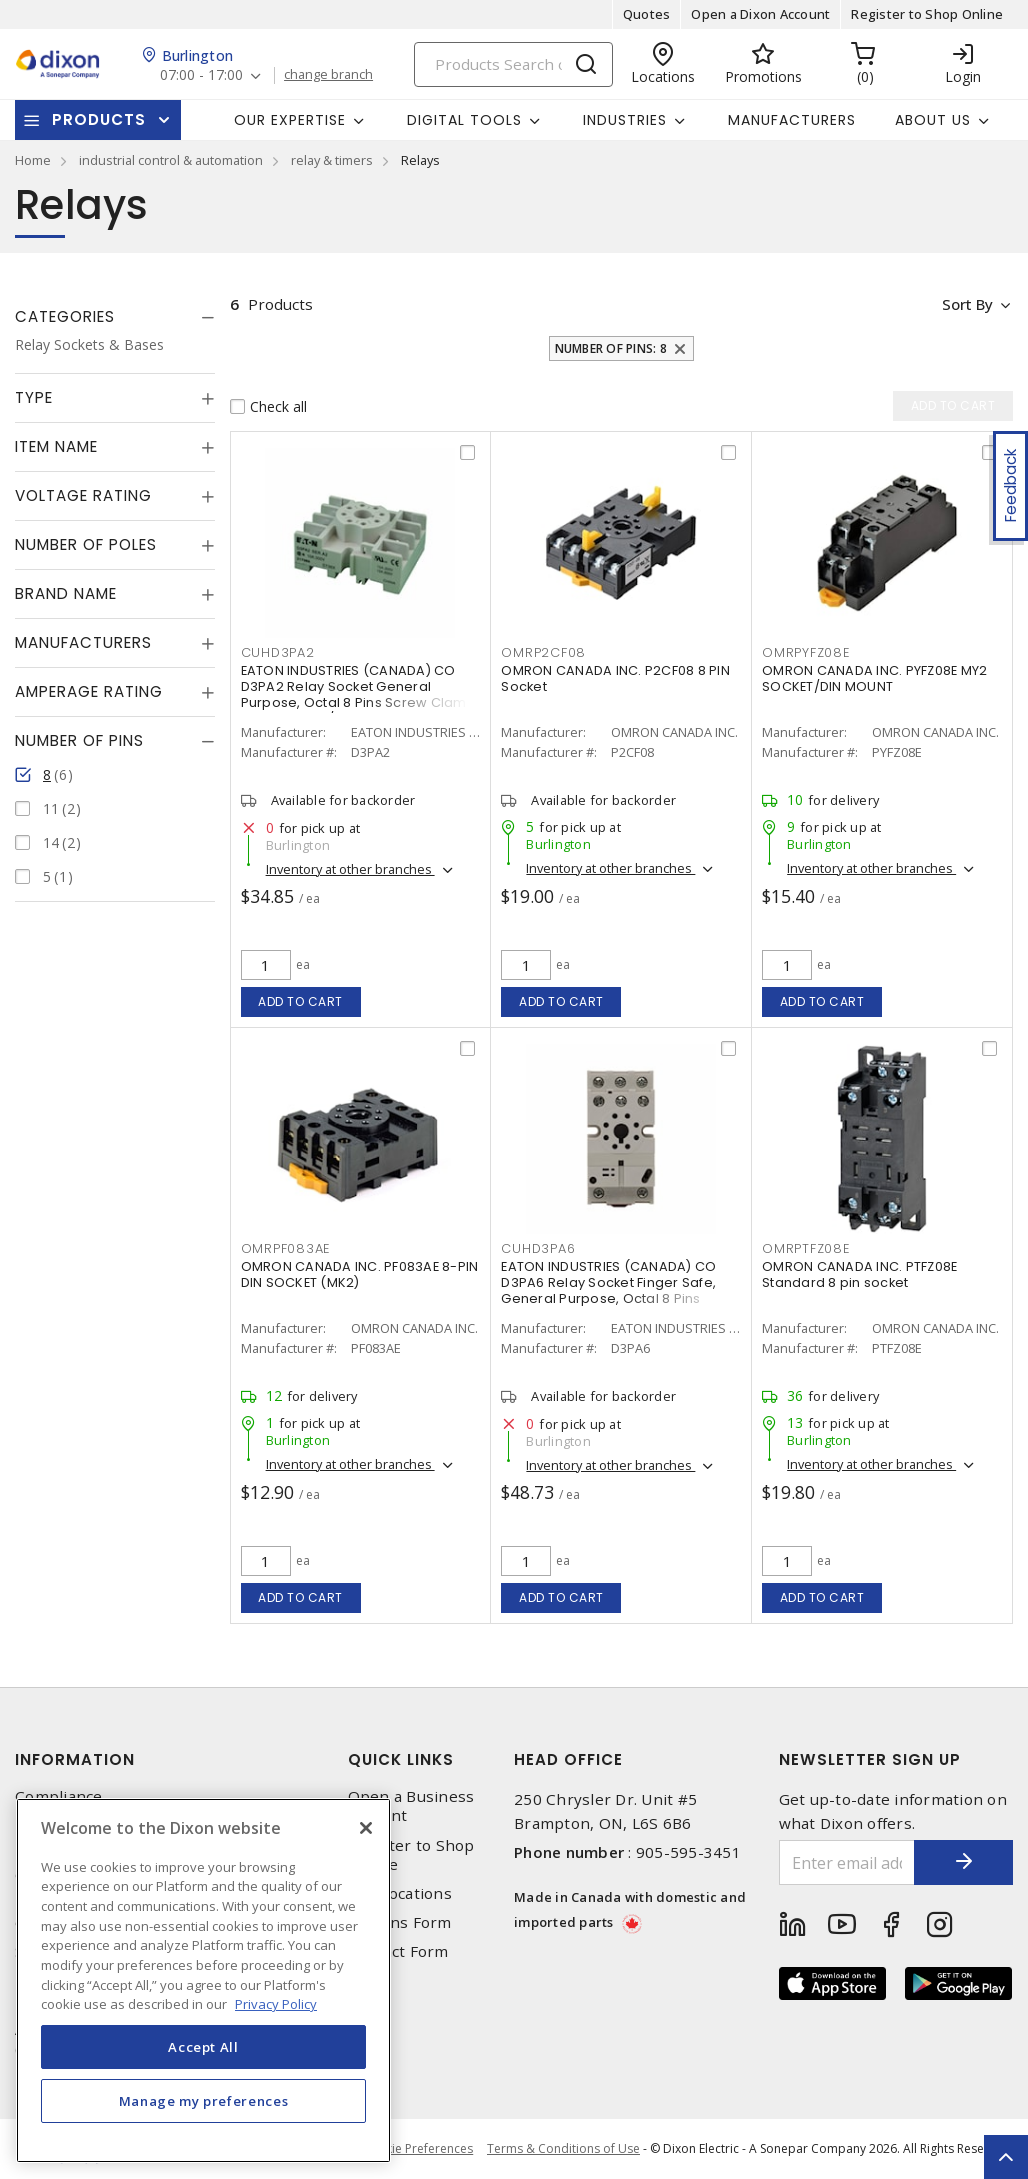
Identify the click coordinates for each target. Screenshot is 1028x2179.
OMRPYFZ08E (806, 652)
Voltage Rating (83, 495)
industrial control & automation (171, 160)
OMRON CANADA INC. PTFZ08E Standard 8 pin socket (859, 1274)
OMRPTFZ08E (806, 1248)
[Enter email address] (847, 1862)
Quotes (647, 14)
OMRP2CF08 (543, 652)
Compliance (59, 1796)
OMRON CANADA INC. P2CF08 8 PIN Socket (615, 678)
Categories (65, 316)
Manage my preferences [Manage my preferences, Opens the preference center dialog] (204, 2101)
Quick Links (401, 1759)
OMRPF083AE (286, 1248)
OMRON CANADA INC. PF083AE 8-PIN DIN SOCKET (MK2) (360, 1274)
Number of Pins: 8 (611, 348)
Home (33, 160)
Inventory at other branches (350, 869)
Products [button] (99, 119)
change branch (329, 75)
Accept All (203, 2047)
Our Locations (400, 1893)
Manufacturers (792, 120)
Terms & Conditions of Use (563, 2148)
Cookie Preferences (416, 2149)
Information (75, 1759)
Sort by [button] (966, 304)
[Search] (513, 64)
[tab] (115, 317)
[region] (203, 1980)
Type (34, 397)
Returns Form (400, 1922)
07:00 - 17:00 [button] (201, 75)
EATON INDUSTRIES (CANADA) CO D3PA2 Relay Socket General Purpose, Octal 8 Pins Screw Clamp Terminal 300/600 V (358, 694)
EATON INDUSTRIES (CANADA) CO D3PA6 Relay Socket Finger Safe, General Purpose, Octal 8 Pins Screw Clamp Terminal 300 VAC (608, 1290)
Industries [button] (625, 120)
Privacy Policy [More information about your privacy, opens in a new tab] (276, 2004)
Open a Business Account (411, 1806)
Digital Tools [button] (464, 120)
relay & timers (332, 160)
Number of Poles (86, 544)
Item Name (56, 446)
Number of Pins (79, 740)
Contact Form (398, 1951)
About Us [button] (933, 120)
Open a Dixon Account (760, 14)
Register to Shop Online (927, 14)
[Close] (366, 1828)
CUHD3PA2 (278, 652)
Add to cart (300, 1001)
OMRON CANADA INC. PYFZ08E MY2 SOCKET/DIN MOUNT (874, 678)
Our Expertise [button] (290, 120)
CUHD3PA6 (538, 1248)
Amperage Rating (89, 691)
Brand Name (66, 593)
